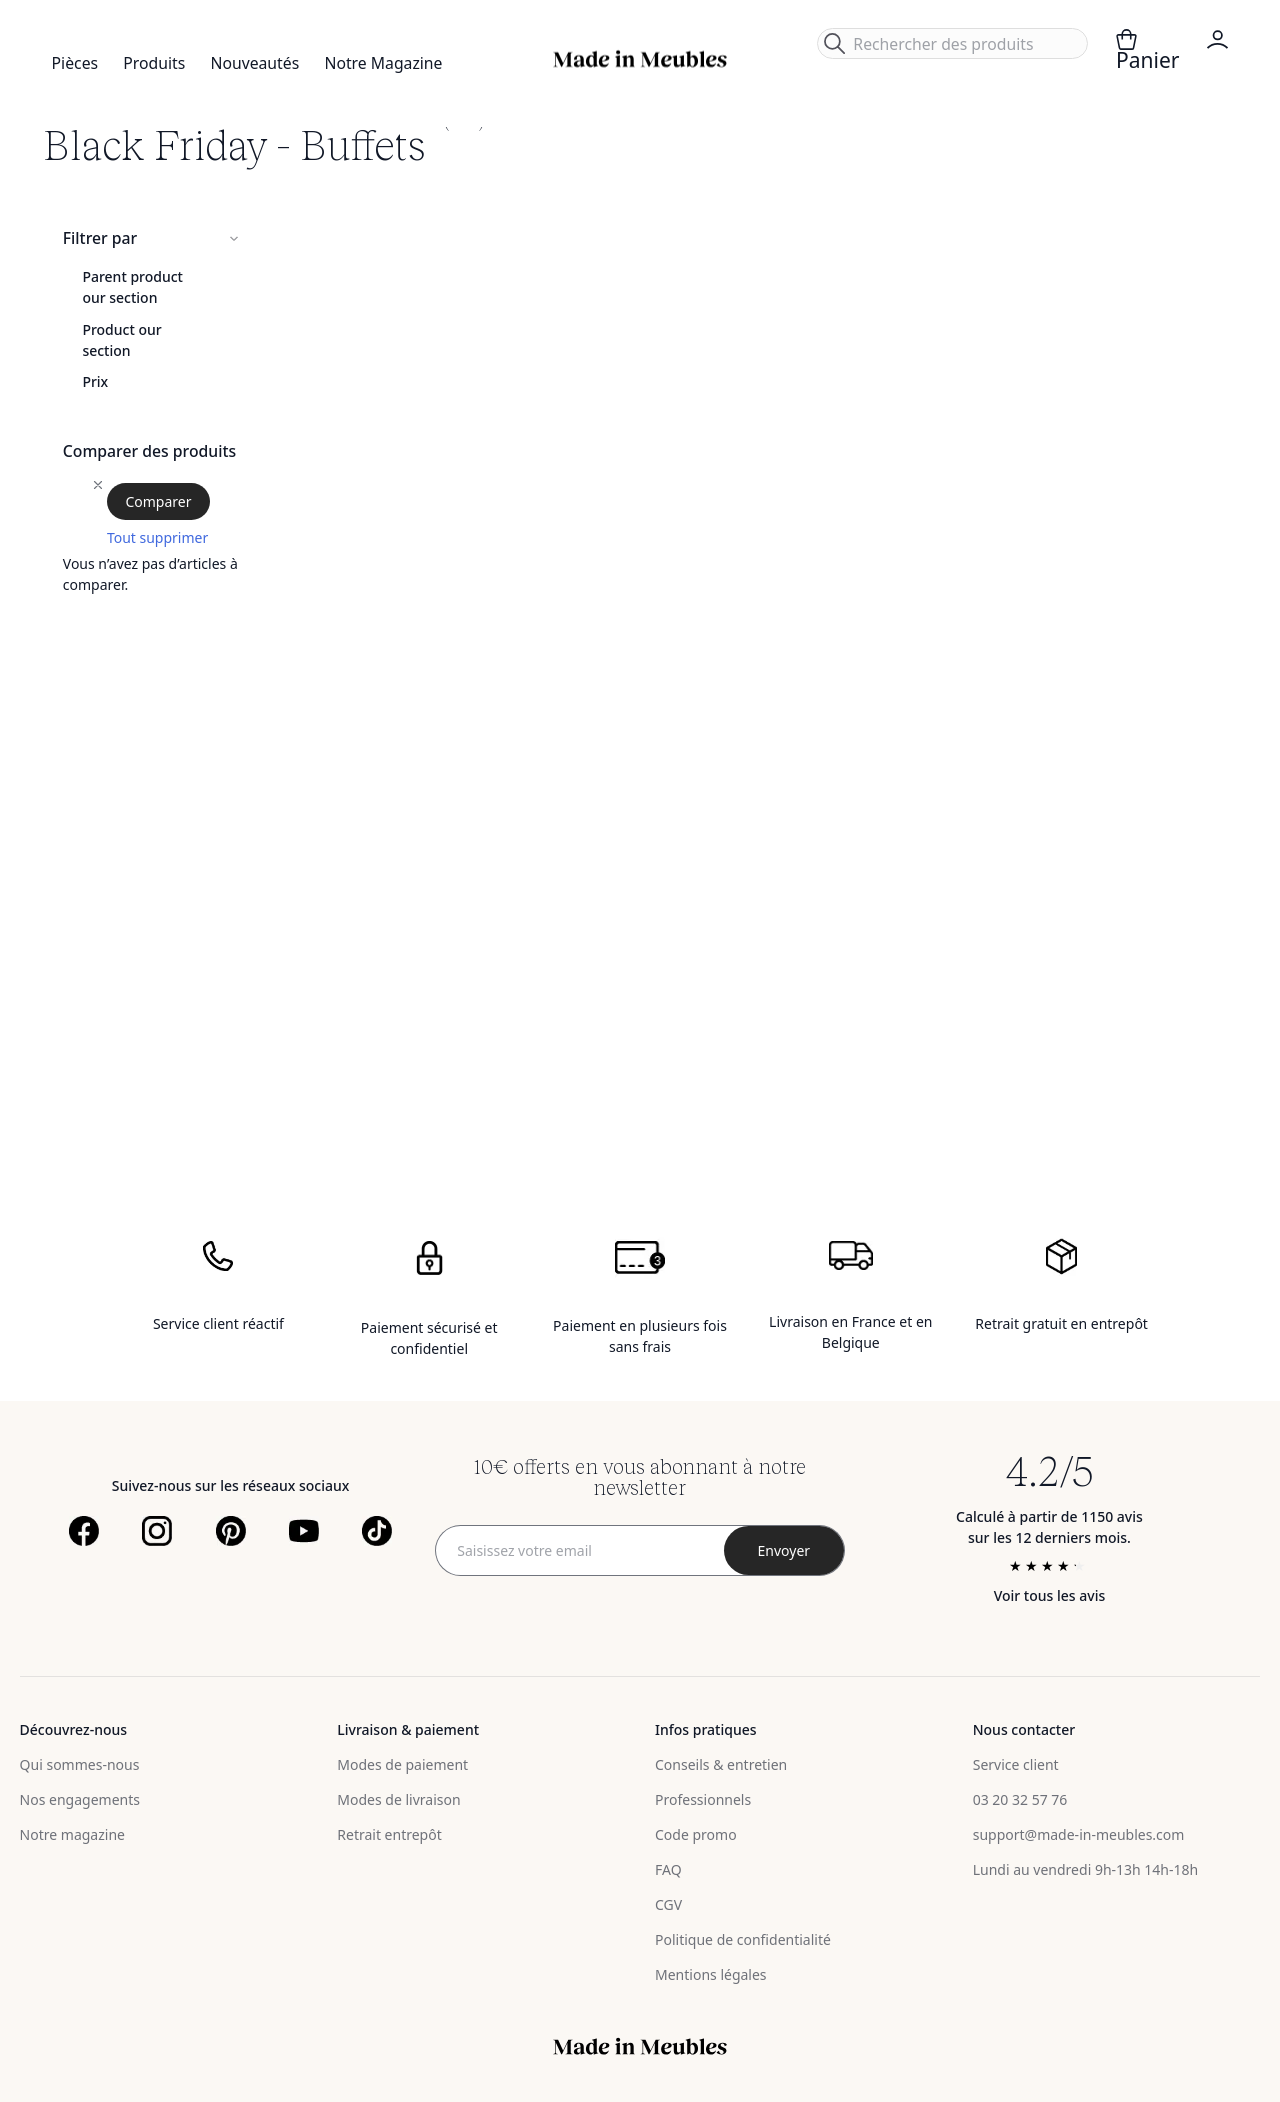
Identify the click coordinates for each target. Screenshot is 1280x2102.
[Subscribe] (784, 1550)
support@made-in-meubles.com (1079, 1834)
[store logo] (640, 59)
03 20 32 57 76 (1020, 1799)
